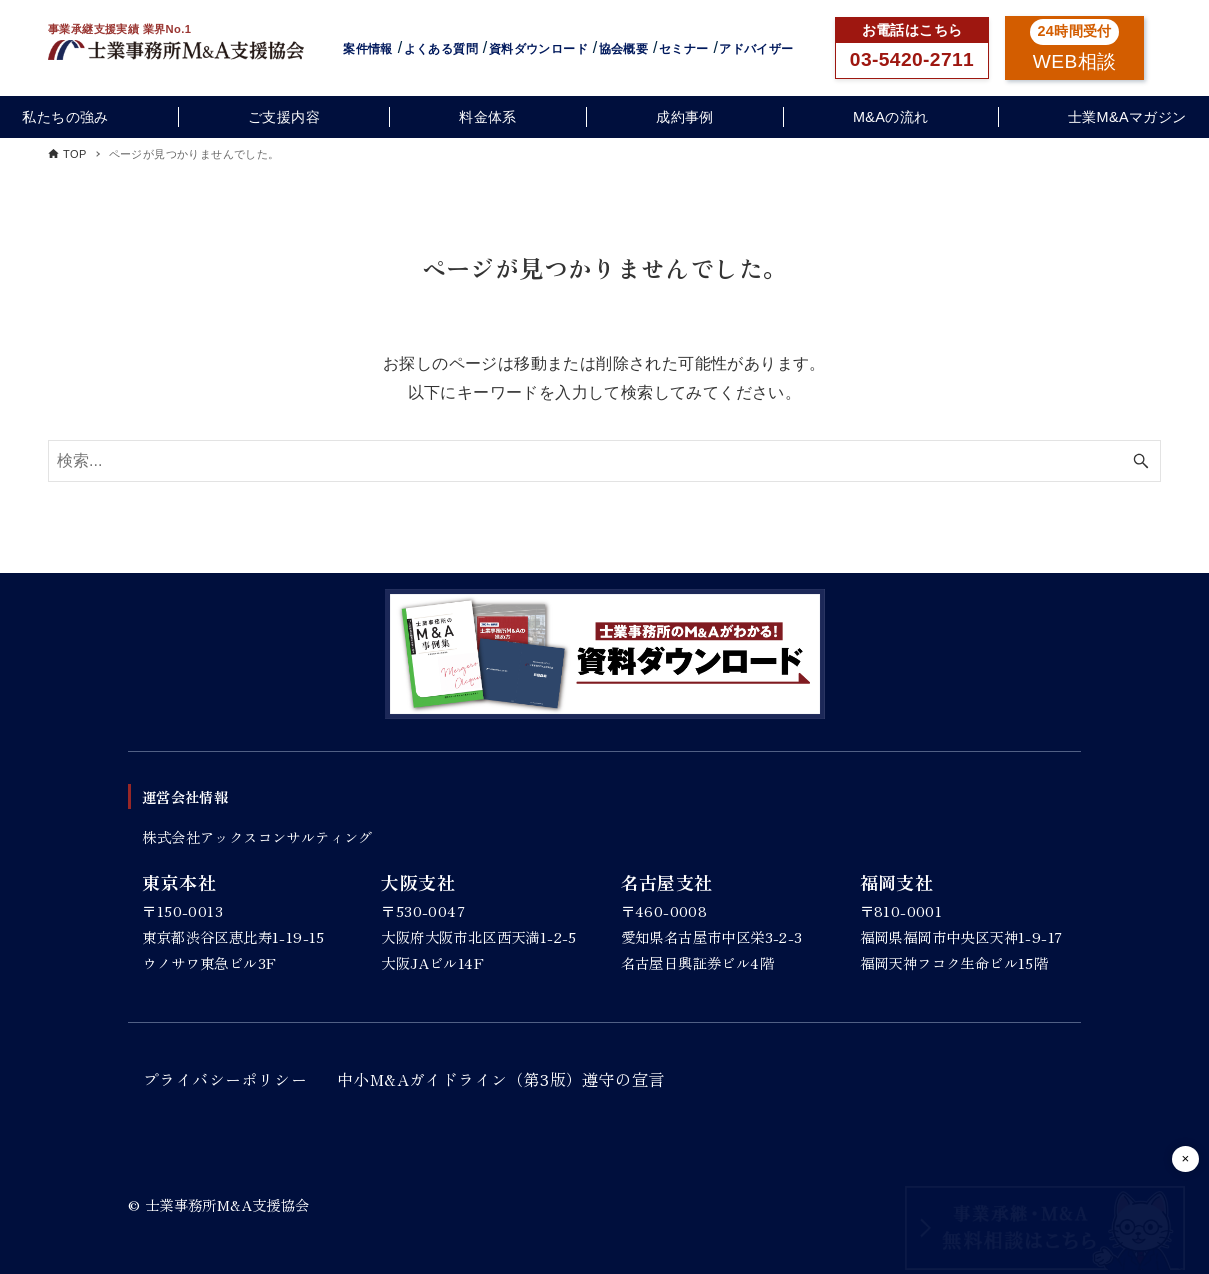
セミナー (684, 49)
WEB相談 (1075, 61)
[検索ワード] (604, 461)
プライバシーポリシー (225, 1079)
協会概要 (624, 49)
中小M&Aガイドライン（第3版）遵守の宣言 (500, 1079)
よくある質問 (441, 49)
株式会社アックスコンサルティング (257, 836)
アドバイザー (756, 49)
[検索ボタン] (1141, 461)
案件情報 (368, 49)
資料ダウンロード (538, 49)
